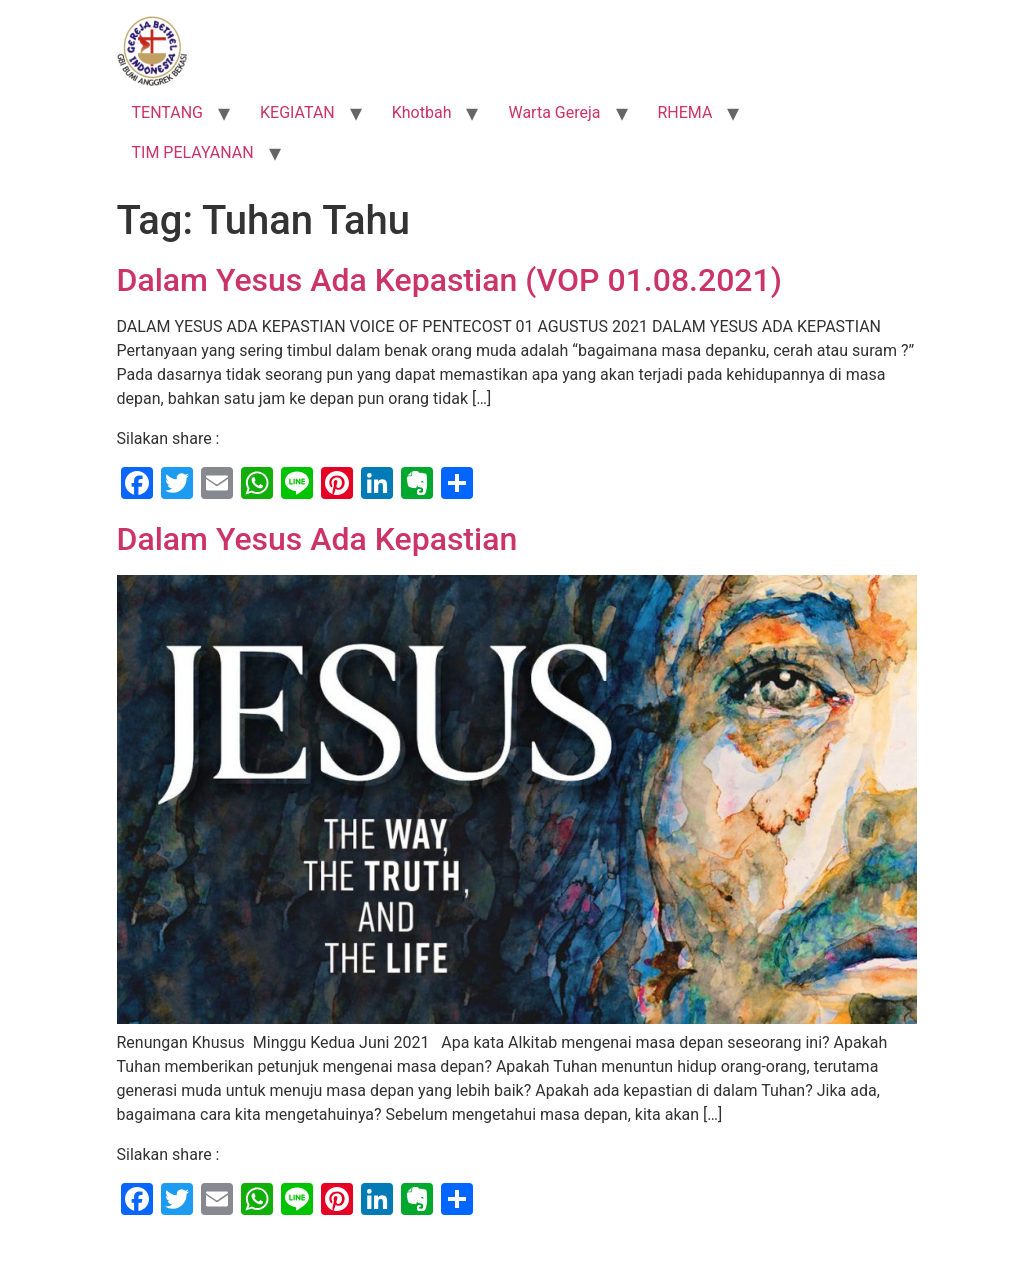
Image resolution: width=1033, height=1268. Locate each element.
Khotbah (422, 112)
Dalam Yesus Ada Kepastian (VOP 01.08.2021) (449, 280)
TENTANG (168, 112)
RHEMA (685, 112)
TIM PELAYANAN (193, 152)
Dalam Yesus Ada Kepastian (317, 539)
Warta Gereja (554, 112)
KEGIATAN (297, 112)
